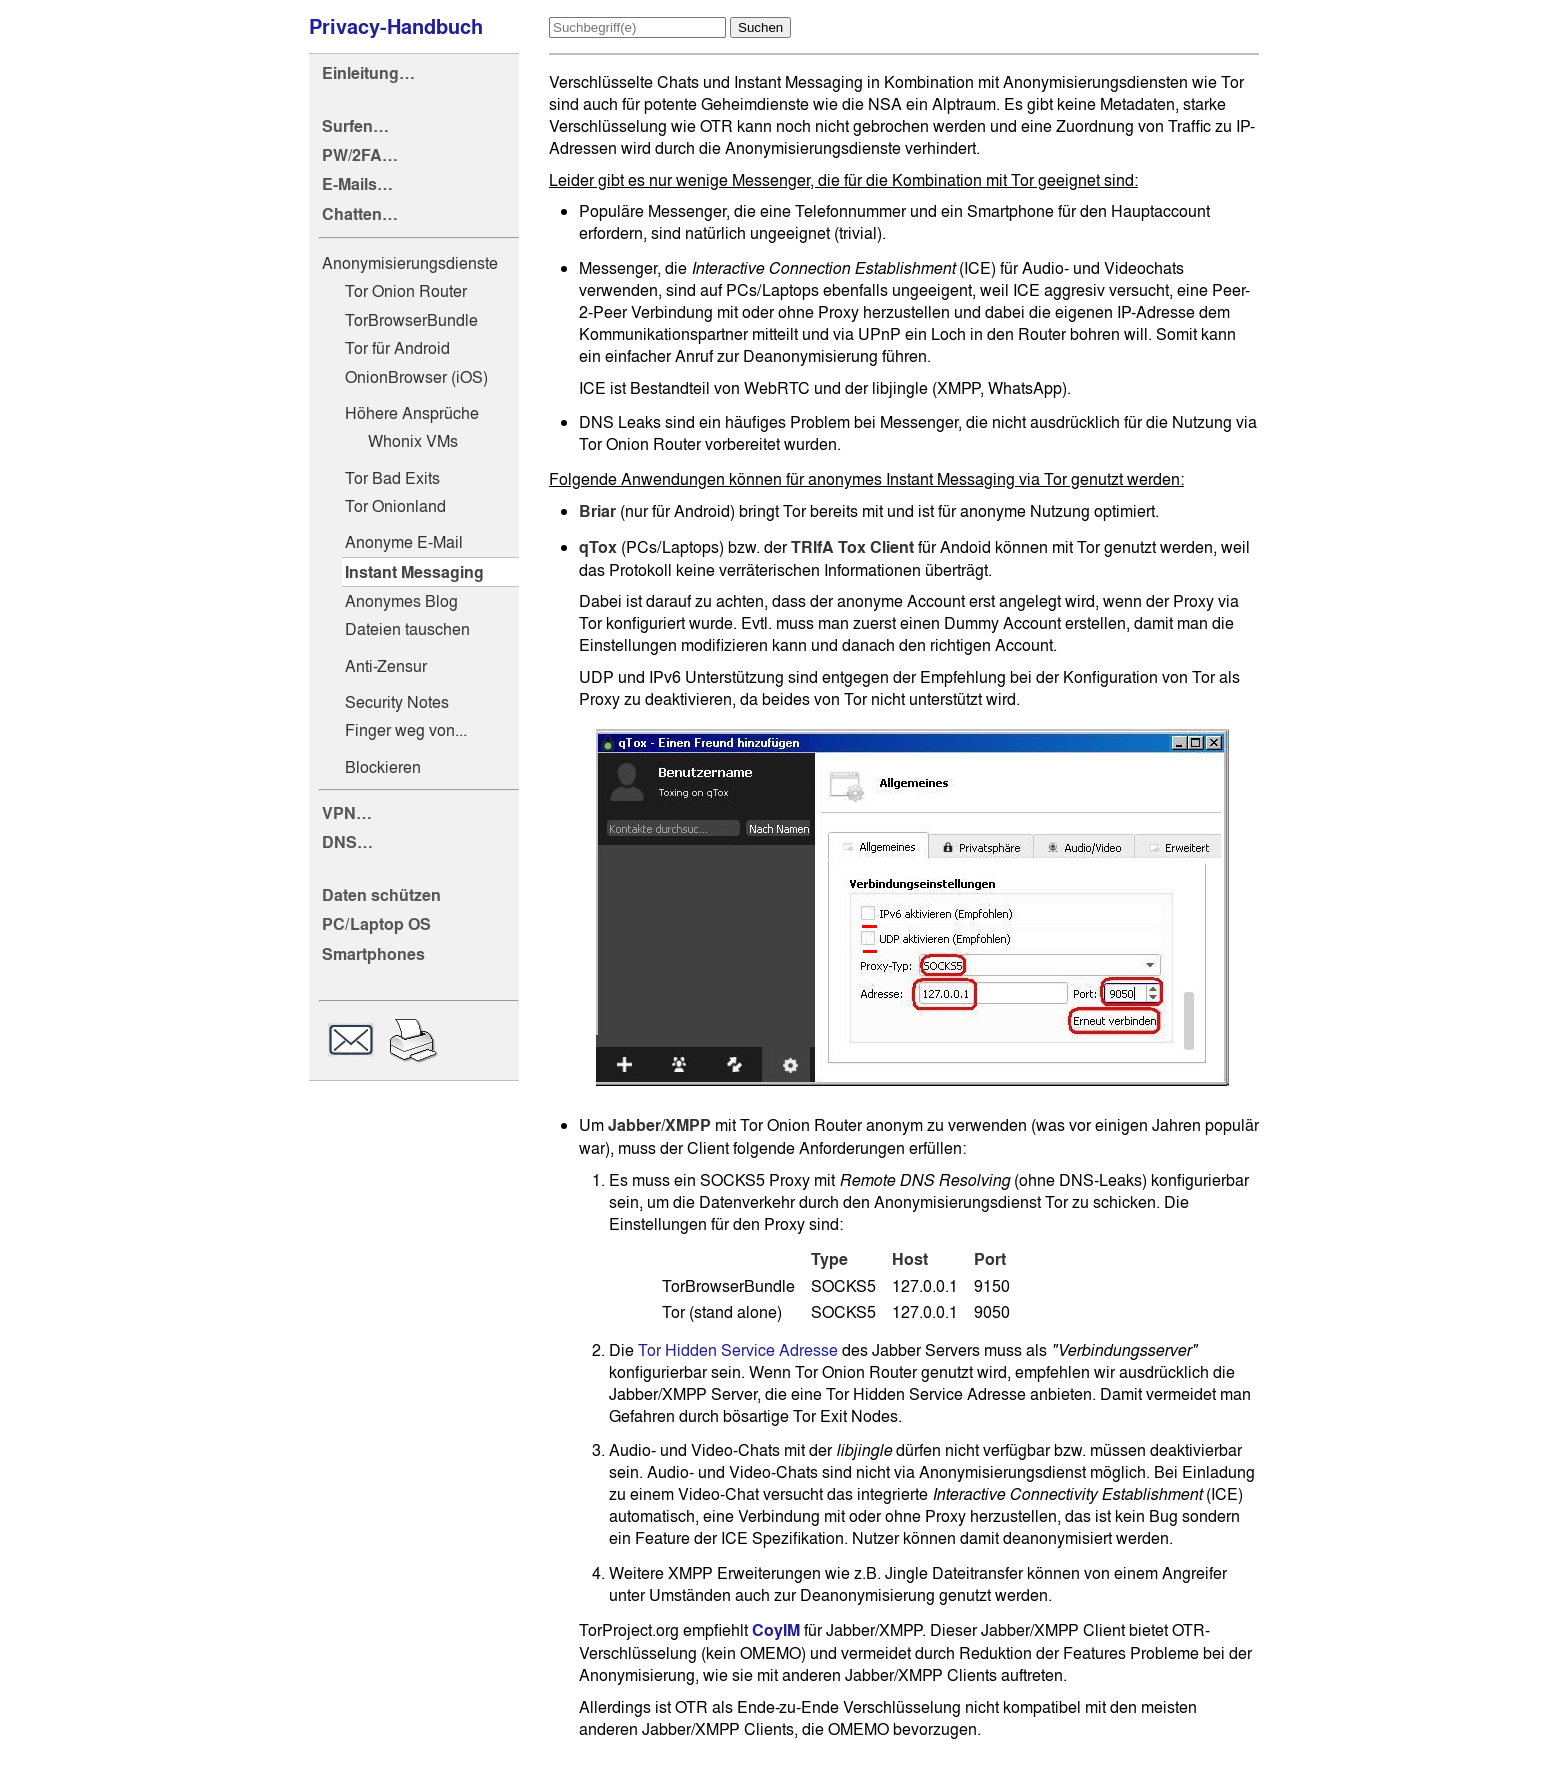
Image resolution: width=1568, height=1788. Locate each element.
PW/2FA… (360, 155)
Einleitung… (368, 73)
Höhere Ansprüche (412, 413)
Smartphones (373, 954)
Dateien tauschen (407, 629)
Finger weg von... (406, 730)
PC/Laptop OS (376, 924)
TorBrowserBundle (411, 320)
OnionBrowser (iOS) (416, 377)
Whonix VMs (413, 441)
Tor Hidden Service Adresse (738, 1350)
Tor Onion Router (406, 291)
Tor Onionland (395, 506)
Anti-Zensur (386, 666)
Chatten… (360, 214)
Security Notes (397, 702)
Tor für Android (397, 348)
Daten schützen (381, 895)
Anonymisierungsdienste (410, 263)
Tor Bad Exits (392, 478)
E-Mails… (357, 184)
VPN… (347, 813)
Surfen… (355, 126)
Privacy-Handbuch (396, 27)
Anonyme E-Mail (404, 542)
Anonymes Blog (401, 601)
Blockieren (383, 767)
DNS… (347, 842)
